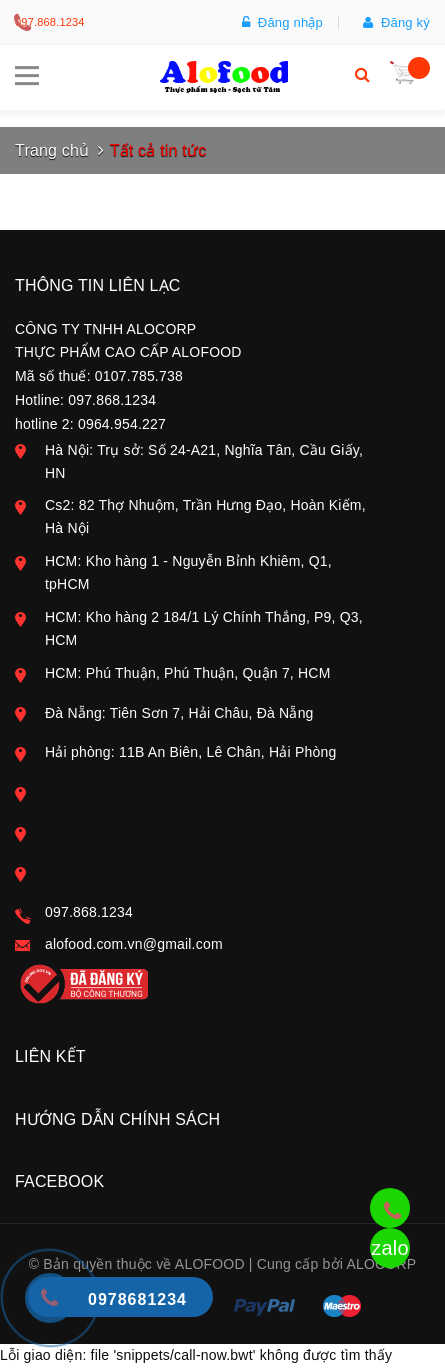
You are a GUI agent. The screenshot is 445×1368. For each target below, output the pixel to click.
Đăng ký (396, 22)
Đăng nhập (282, 22)
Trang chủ (52, 150)
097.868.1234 (50, 22)
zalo (390, 1248)
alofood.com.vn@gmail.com (134, 944)
